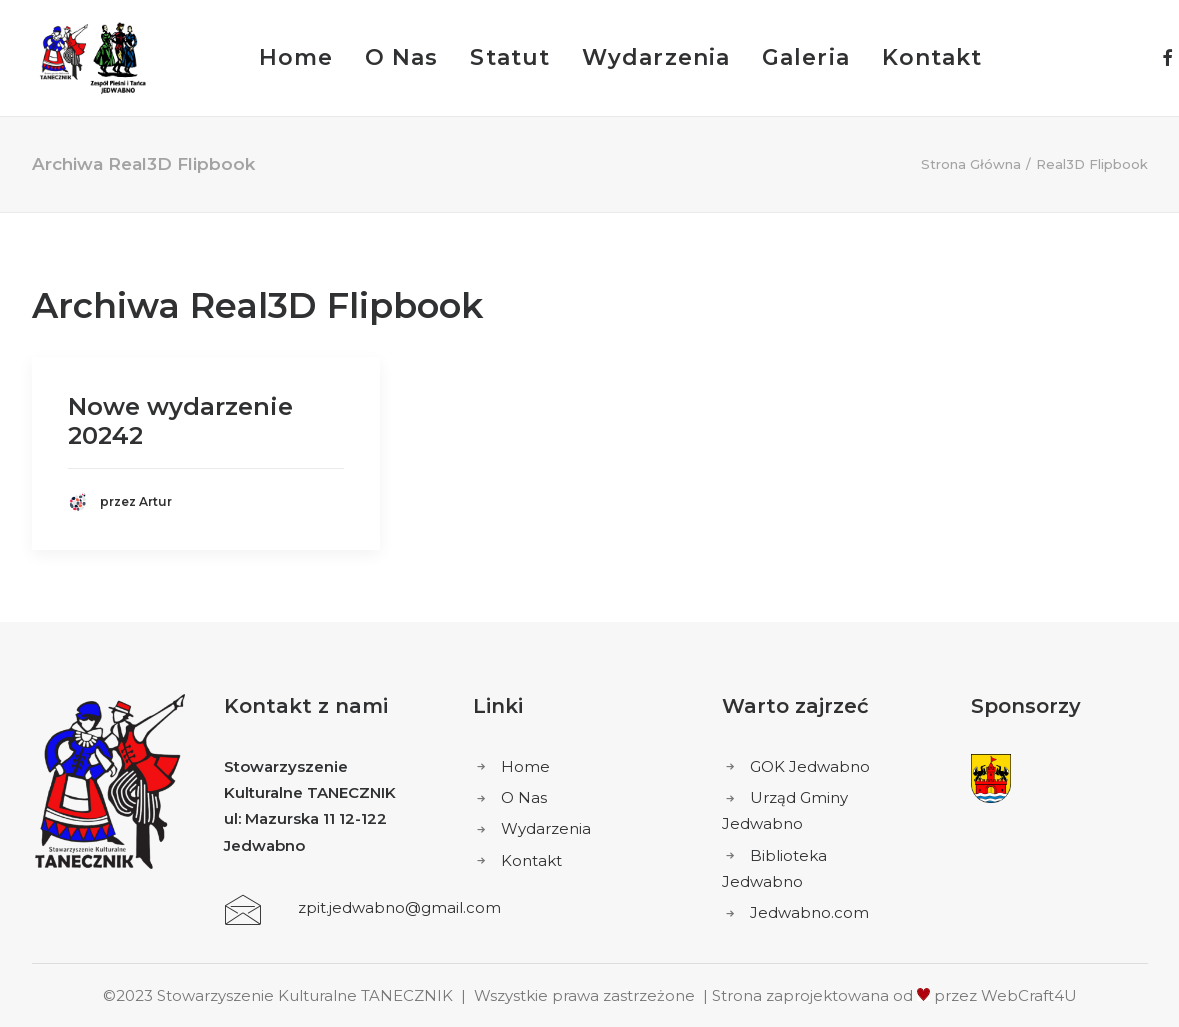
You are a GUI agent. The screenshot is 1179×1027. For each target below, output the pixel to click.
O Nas (402, 57)
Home (296, 57)
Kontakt (932, 57)
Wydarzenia (656, 57)
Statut (510, 57)
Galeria (806, 57)
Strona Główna (971, 164)
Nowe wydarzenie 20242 (180, 421)
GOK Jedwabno (810, 766)
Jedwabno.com (809, 912)
